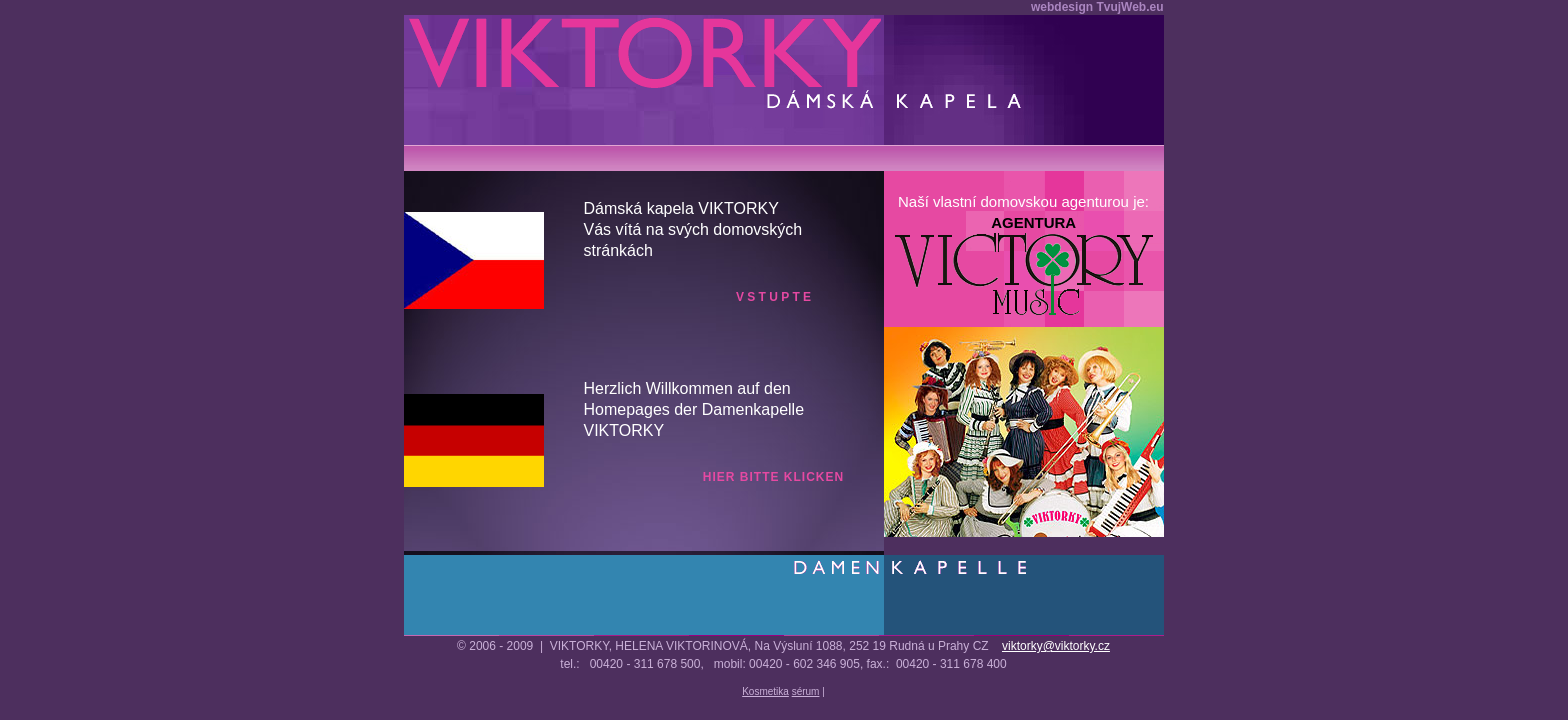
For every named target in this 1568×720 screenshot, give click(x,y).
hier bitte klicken (773, 477)
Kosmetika (765, 691)
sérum (806, 691)
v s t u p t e (773, 297)
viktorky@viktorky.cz (1056, 646)
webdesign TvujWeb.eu (1097, 7)
